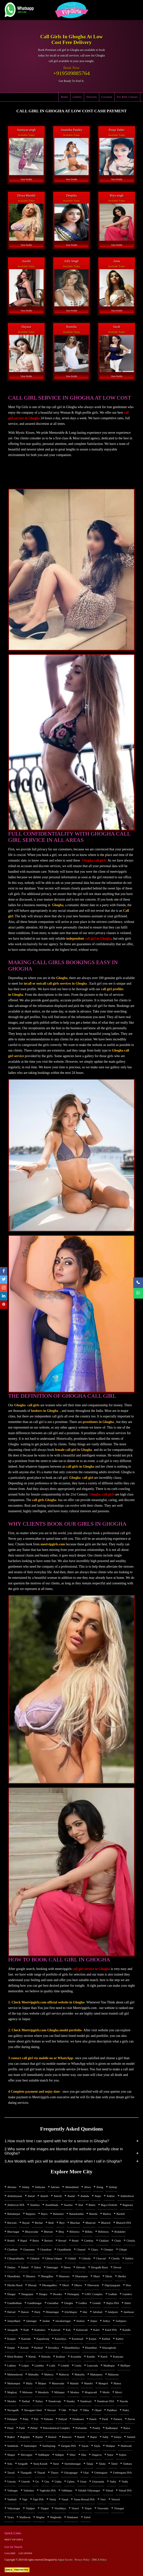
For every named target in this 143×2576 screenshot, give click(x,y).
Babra (92, 2204)
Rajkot (11, 2436)
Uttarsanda (98, 2481)
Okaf (74, 2410)
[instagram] (3, 1288)
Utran (83, 2481)
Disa (128, 2285)
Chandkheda (64, 2249)
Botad (75, 2240)
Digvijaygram (112, 2285)
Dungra (43, 2294)
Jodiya (106, 2320)
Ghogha (68, 2303)
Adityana (40, 2187)
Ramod (52, 2436)
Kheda (32, 2356)
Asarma (68, 2204)
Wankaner (72, 2517)
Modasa (74, 2392)
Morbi (106, 2392)
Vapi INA (38, 2499)
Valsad (109, 2490)
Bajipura (30, 2213)
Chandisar (46, 2249)
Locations (25, 2553)
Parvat (131, 2419)
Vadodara (28, 2490)
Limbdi (65, 2365)
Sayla (97, 2445)
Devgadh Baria (99, 2267)
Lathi (52, 2365)
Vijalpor (30, 2508)
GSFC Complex (94, 2294)
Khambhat (91, 2347)
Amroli (58, 2196)
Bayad (25, 2222)
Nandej (70, 2401)
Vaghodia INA (47, 2490)
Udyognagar (71, 2472)
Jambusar (128, 2312)
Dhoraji (32, 2285)
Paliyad (62, 2419)
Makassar (113, 2374)
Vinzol (75, 2508)
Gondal (96, 2303)
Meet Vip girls (13, 2539)
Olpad (98, 2410)
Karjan (92, 2338)
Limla (78, 2365)
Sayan (85, 2445)
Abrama (11, 2187)
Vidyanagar (13, 2508)
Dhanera (30, 2276)
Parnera (118, 2419)
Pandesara (78, 2419)
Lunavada (92, 2365)
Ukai (86, 2472)
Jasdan (46, 2320)
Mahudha (33, 2374)
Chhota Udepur (53, 2258)
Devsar (117, 2267)
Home (64, 97)
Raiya (126, 2428)
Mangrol (103, 2383)
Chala (117, 2240)
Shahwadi (126, 2445)
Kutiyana (118, 2356)
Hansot (25, 2312)
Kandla (127, 2329)
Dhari (96, 2276)
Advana (55, 2187)
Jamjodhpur (13, 2320)
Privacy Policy (82, 2559)
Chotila (115, 2258)
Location (106, 97)
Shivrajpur (26, 2454)
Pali (36, 2419)
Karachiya (60, 2338)
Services (91, 97)
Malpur (42, 2383)
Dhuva (78, 2285)
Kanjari (11, 2338)
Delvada (80, 2267)
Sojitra (122, 2454)
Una (46, 2481)
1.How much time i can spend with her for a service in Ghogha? (56, 2141)
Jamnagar (31, 2320)
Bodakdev (120, 2231)
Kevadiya (53, 2347)
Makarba (80, 2374)
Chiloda (86, 2258)
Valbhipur (66, 2490)
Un (37, 2481)
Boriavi (48, 2240)
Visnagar (119, 2508)
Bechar (39, 2222)
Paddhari (112, 2410)
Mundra (11, 2401)
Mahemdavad (15, 2374)
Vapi (24, 2499)
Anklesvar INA (15, 2204)
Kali (68, 2329)
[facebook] (3, 1271)
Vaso (103, 2499)
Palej (25, 2419)
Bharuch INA (123, 2222)
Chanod (81, 2249)
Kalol (96, 2329)
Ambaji (113, 2187)
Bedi (51, 2222)
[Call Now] (138, 1282)
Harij (37, 2312)
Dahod (24, 2267)
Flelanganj (73, 2294)
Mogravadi (91, 2392)
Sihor (72, 2454)
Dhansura (64, 2276)
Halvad (11, 2312)
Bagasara (128, 2204)
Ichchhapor (70, 2312)
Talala (102, 2463)
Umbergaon (100, 2472)
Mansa (117, 2383)
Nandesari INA (105, 2401)
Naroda (124, 2401)
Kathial (106, 2338)
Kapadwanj (42, 2338)
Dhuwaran (93, 2285)
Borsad (62, 2240)
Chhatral (34, 2258)
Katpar (11, 2347)
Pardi (105, 2419)
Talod (114, 2463)
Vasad (64, 2499)
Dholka (122, 2276)
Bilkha (88, 2231)
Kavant (24, 2347)
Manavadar (58, 2383)
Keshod (38, 2347)
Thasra (54, 2472)
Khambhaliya (72, 2347)
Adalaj (25, 2187)
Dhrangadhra (49, 2285)
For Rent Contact (127, 97)
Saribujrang (48, 2445)
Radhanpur (112, 2428)
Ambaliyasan (14, 2196)
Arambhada (51, 2204)
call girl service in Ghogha (91, 1969)
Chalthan (12, 2249)
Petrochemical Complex (56, 2428)
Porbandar (81, 2428)
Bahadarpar (13, 2213)
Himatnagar (52, 2312)
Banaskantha (76, 2213)
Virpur (88, 2508)
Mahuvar (64, 2374)
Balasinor (58, 2213)
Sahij (105, 2436)
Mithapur (59, 2392)
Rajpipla (25, 2436)
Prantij (96, 2428)
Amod (31, 2196)
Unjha (58, 2481)
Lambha (39, 2365)
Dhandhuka (13, 2276)
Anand (71, 2196)
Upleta (70, 2481)
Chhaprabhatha (15, 2258)
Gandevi (127, 2294)
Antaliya (35, 2204)
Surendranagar (72, 2463)
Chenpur (108, 2249)
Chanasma (28, 2249)
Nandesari (86, 2401)
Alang (99, 2187)
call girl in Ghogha (98, 938)
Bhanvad (90, 2222)
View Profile (26, 179)
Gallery (77, 97)
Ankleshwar (127, 2196)
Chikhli (72, 2258)
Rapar (93, 2436)
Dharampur (81, 2276)
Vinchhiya (60, 2508)
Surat (56, 2463)
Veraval (115, 2499)
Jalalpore (113, 2312)
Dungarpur (27, 2294)
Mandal (74, 2383)
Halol (127, 2303)
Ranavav (67, 2436)
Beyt (61, 2222)
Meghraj (12, 2392)
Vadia (113, 2481)
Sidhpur (59, 2454)
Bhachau (75, 2222)
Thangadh (26, 2472)
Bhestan (48, 2231)
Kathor (119, 2338)
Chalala (130, 2240)
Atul (80, 2204)
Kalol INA (111, 2329)
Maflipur (125, 2365)
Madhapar (109, 2365)
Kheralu (45, 2356)
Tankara (127, 2463)
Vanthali (12, 2499)
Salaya (117, 2436)
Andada (84, 2196)
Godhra (82, 2303)
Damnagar (52, 2267)
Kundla (91, 2356)
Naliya (39, 2401)
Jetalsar (80, 2320)
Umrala (11, 2481)
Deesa (67, 2267)
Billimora (103, 2231)
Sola (9, 2463)
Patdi (22, 2428)
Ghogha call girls (94, 860)
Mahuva (48, 2374)
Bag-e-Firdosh (109, 2204)
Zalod (87, 2517)
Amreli (44, 2196)
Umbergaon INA (122, 2472)
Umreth (25, 2481)
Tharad (41, 2472)
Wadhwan (25, 2517)
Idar (85, 2312)
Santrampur (30, 2445)
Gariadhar (52, 2303)
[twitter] (3, 1280)
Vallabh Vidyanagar (89, 2490)
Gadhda (112, 2294)
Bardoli (121, 2213)
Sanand (131, 2436)
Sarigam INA (68, 2445)
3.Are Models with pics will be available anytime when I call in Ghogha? (63, 2161)
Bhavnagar (13, 2231)
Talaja (89, 2463)
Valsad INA (125, 2490)
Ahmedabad (71, 2187)
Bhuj (61, 2231)
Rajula (39, 2436)
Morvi (118, 2392)
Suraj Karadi (40, 2463)
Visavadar (103, 2508)
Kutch (104, 2356)
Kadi (26, 2329)
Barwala (12, 2222)
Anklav (111, 2196)
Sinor (110, 2454)
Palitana (48, 2419)
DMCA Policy (99, 2559)
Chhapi (123, 2249)
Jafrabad (97, 2312)
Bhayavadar (31, 2231)
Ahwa (87, 2187)
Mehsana (27, 2392)
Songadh (23, 2463)
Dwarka (57, 2294)
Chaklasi (104, 2240)
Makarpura (96, 2374)
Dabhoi (129, 2258)
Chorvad (101, 2258)
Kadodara (39, 2329)
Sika (83, 2454)
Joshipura (121, 2320)
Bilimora (74, 2231)
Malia (29, 2383)
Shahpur (110, 2445)
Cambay (88, 2240)
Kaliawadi (82, 2329)
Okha (86, 2410)
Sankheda (12, 2445)
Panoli (92, 2419)
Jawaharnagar (63, 2320)
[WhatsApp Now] (138, 1293)
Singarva (96, 2454)
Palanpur (12, 2419)
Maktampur (13, 2383)
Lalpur (25, 2365)
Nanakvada (54, 2401)
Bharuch (105, 2222)
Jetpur (93, 2320)
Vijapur (44, 2508)
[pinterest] (3, 1305)
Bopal (23, 2240)
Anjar (98, 2196)
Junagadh (12, 2329)
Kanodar (26, 2338)
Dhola (108, 2276)
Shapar (11, 2454)
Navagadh (13, 2410)
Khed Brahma (15, 2356)
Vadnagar (12, 2490)
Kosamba (76, 2356)
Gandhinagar (34, 2303)
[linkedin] (3, 1296)
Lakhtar (11, 2365)
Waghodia (55, 2517)
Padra (126, 2410)
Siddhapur (44, 2454)
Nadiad (26, 2401)
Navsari (51, 2410)
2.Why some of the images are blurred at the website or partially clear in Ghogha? (63, 2151)
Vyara (10, 2517)
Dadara (11, 2267)
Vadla (125, 2481)
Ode (63, 2410)
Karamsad (77, 2338)
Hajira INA (112, 2303)
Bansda (93, 2213)
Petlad (33, 2428)
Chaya (94, 2249)
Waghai (40, 2517)
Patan (10, 2428)
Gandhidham (14, 2303)
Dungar (11, 2294)
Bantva (107, 2213)
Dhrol (65, 2285)
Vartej (52, 2499)
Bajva (44, 2213)
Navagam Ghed (33, 2410)
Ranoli (81, 2436)
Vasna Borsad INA (84, 2499)
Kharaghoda (109, 2347)
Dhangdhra (47, 2276)
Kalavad (55, 2329)
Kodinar (60, 2356)
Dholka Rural (14, 2285)
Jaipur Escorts (65, 2559)
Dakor (37, 2267)
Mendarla (43, 2392)
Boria (36, 2240)
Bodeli (11, 2240)
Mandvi (88, 2383)
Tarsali (11, 2472)
